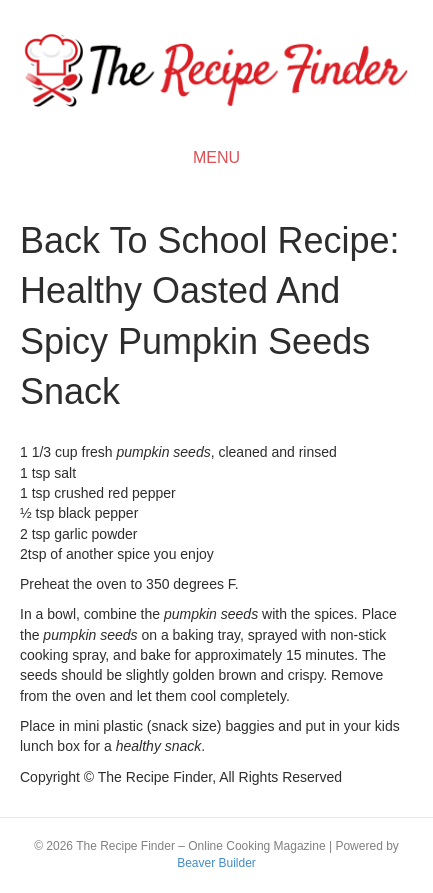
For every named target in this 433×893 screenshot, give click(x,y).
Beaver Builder (216, 863)
